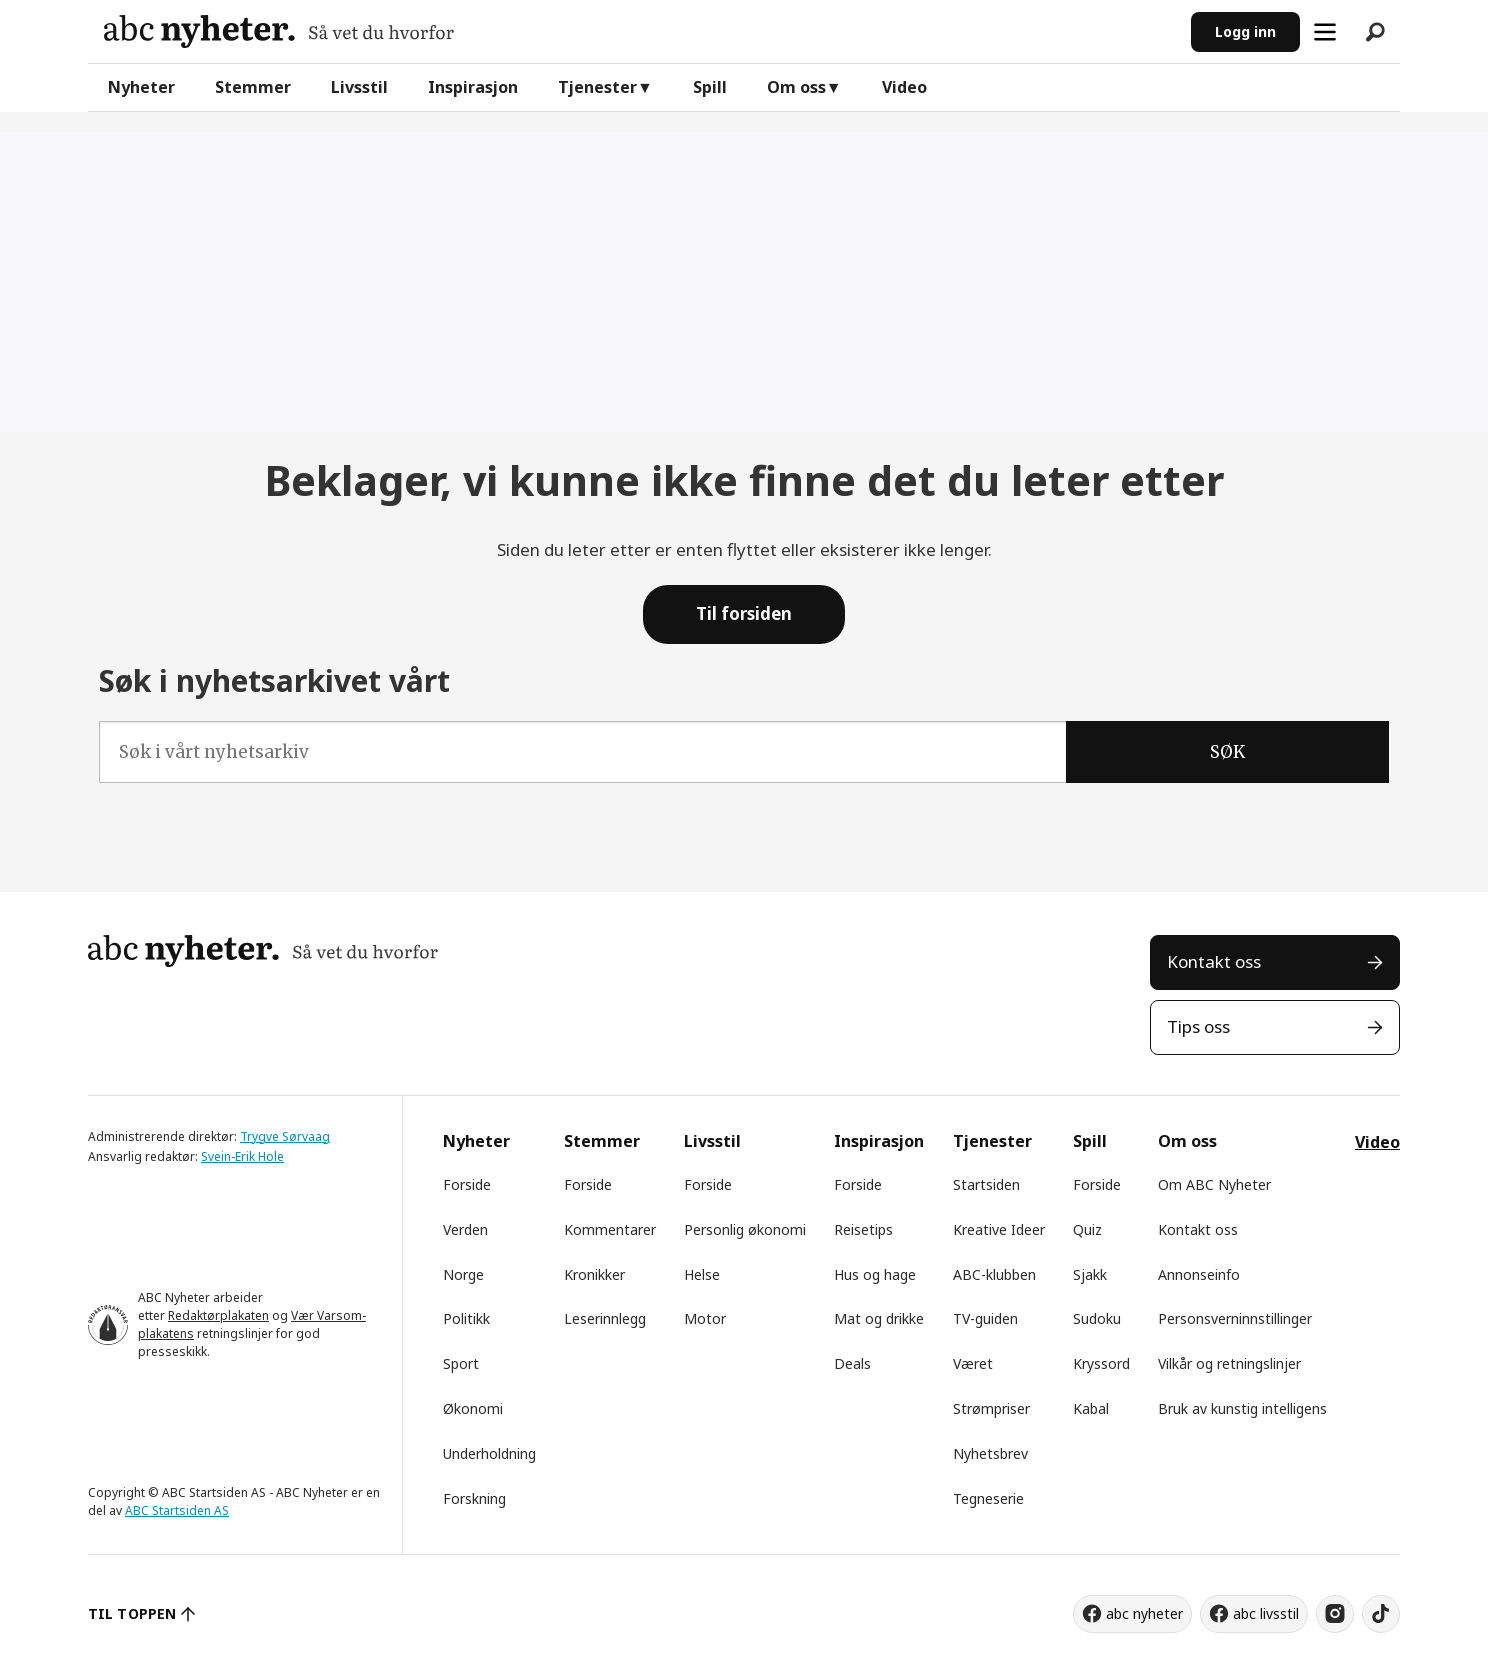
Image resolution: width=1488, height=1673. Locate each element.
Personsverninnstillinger (1235, 1318)
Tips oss (1198, 1026)
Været (973, 1363)
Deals (852, 1363)
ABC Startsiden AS (177, 1510)
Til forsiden (744, 613)
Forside (467, 1184)
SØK (1227, 752)
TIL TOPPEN (132, 1613)
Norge (463, 1274)
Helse (702, 1274)
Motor (705, 1318)
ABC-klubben (994, 1274)
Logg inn (1245, 31)
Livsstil (359, 87)
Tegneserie (988, 1498)
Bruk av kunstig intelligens (1242, 1408)
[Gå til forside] (279, 31)
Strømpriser (991, 1408)
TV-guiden (985, 1318)
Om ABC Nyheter (1214, 1184)
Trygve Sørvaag (285, 1136)
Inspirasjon (473, 87)
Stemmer (253, 87)
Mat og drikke (879, 1318)
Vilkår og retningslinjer (1229, 1363)
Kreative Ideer (999, 1229)
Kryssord (1101, 1363)
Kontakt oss (1214, 961)
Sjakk (1090, 1274)
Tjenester (597, 87)
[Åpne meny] (1325, 32)
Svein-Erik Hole (242, 1156)
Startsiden (986, 1184)
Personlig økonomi (745, 1229)
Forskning (474, 1498)
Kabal (1091, 1408)
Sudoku (1097, 1318)
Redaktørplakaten (218, 1315)
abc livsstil (1266, 1613)
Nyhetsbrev (990, 1453)
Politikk (466, 1318)
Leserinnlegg (605, 1318)
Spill (710, 87)
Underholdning (489, 1453)
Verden (465, 1229)
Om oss (796, 87)
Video (904, 87)
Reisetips (863, 1229)
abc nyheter (1144, 1613)
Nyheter (141, 87)
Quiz (1087, 1229)
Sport (461, 1363)
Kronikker (594, 1274)
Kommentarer (610, 1229)
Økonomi (473, 1408)
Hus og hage (875, 1274)
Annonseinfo (1199, 1274)
